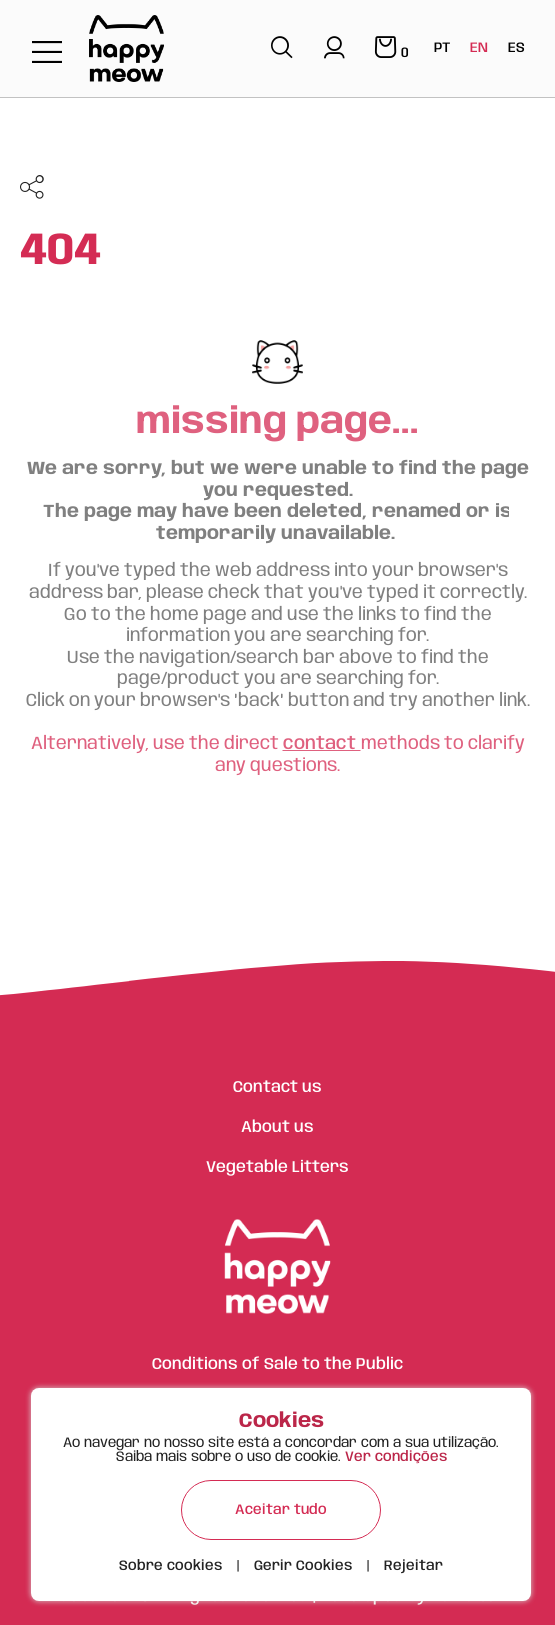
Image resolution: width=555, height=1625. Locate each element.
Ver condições (396, 1457)
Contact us (277, 1087)
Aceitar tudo (281, 1510)
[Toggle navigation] (47, 53)
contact (322, 744)
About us (277, 1127)
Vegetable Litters (277, 1167)
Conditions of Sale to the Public (277, 1364)
